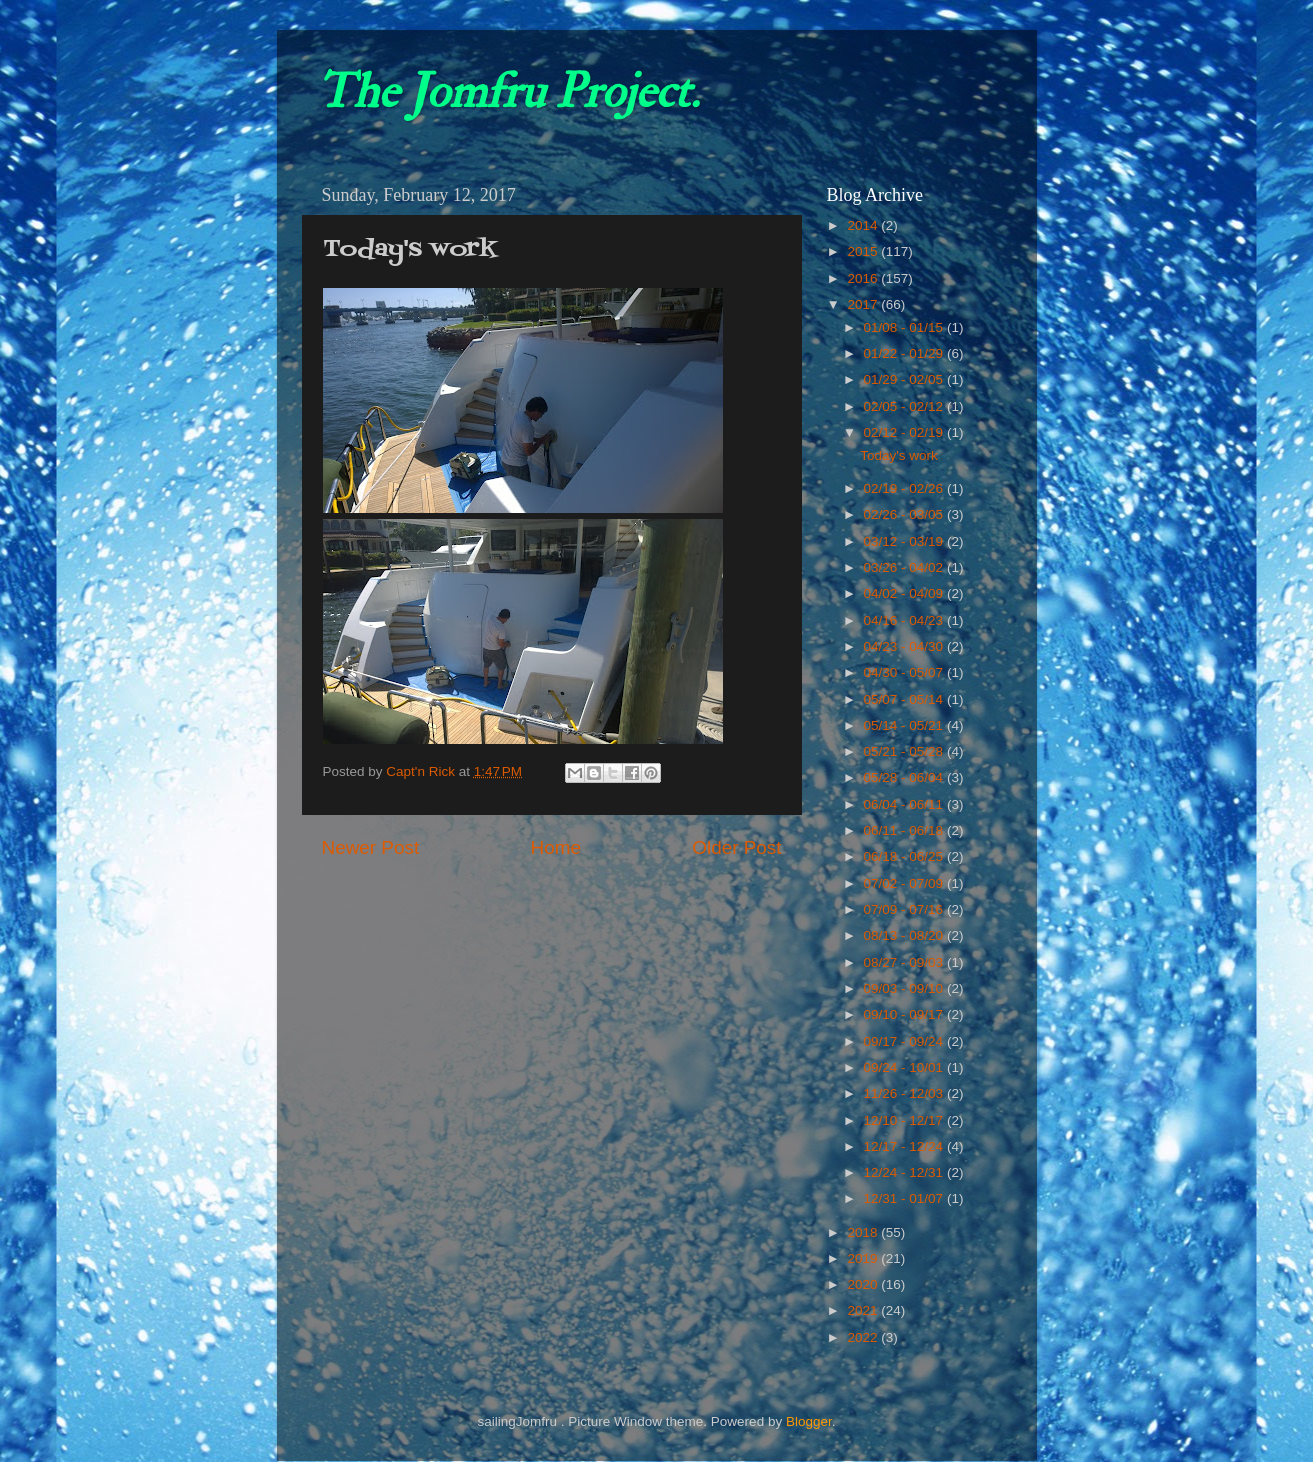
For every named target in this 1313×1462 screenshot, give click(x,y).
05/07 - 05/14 (905, 699)
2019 (864, 1258)
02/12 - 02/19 (905, 432)
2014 (864, 225)
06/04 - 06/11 (905, 804)
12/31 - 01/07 (905, 1198)
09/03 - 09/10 (905, 988)
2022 (864, 1337)
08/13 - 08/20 (905, 935)
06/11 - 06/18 (905, 830)
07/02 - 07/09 (905, 883)
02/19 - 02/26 (905, 488)
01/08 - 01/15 (905, 327)
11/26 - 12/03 (905, 1093)
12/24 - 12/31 (905, 1172)
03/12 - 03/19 (905, 541)
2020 (864, 1284)
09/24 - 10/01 (905, 1067)
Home (556, 847)
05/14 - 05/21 (905, 725)
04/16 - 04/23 (905, 620)
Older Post (736, 847)
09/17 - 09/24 (905, 1041)
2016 (864, 278)
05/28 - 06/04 (905, 777)
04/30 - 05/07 (905, 672)
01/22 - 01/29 (905, 353)
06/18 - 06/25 (905, 856)
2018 (864, 1232)
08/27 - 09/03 (905, 962)
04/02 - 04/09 (905, 593)
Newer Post (371, 847)
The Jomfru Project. (508, 92)
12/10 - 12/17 (905, 1120)
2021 (864, 1310)
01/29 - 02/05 (905, 379)
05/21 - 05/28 (905, 751)
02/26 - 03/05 (905, 514)
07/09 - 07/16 (905, 909)
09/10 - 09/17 (905, 1014)
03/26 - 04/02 (905, 567)
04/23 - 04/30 (905, 646)
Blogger (809, 1421)
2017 (864, 304)
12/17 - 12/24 (905, 1146)
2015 (864, 251)
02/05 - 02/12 (905, 406)
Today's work (899, 455)
